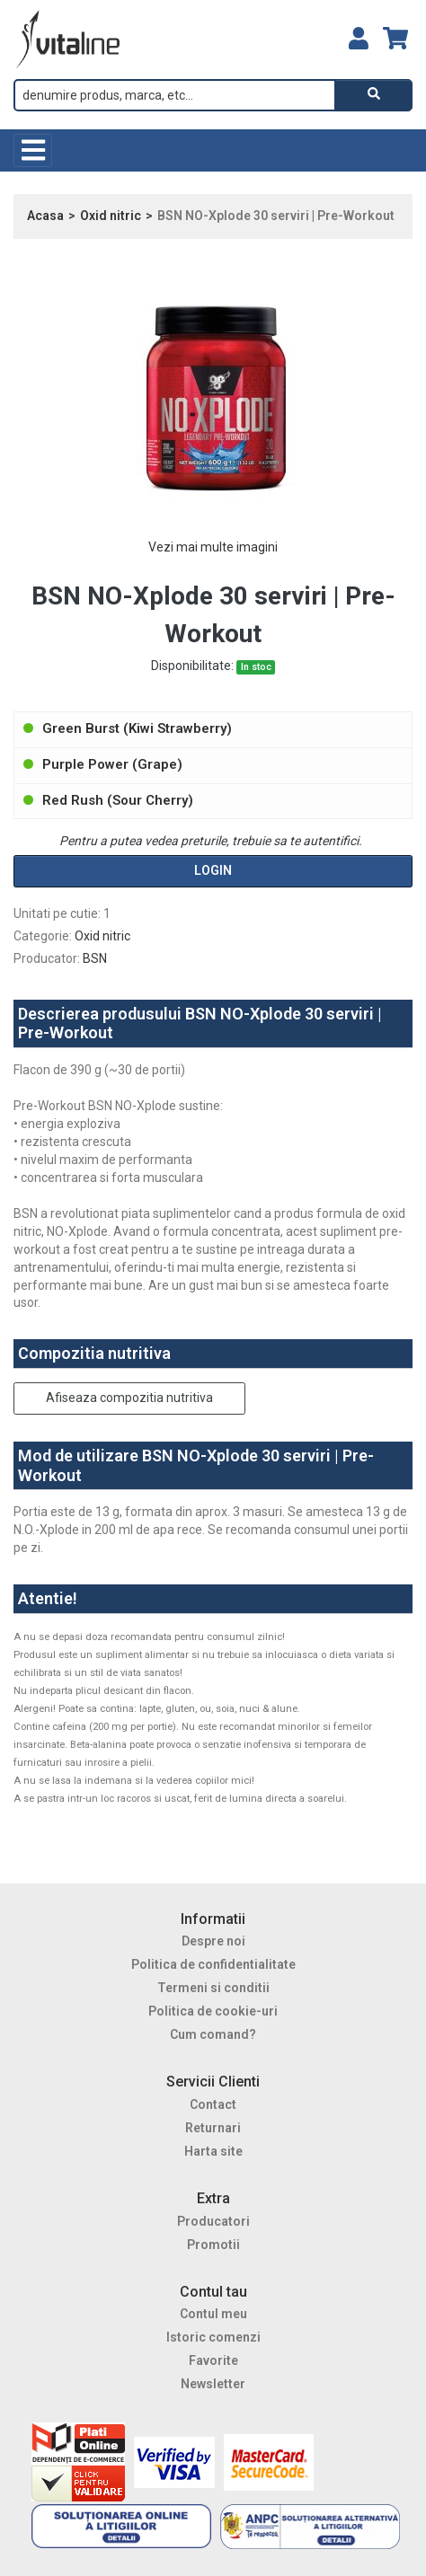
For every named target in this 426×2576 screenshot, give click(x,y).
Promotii (213, 2244)
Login (213, 870)
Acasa (45, 215)
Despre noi (213, 1941)
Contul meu (213, 2314)
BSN (95, 958)
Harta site (213, 2151)
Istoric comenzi (213, 2337)
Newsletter (213, 2384)
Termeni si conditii (213, 1988)
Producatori (213, 2221)
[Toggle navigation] (32, 150)
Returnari (213, 2128)
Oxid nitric (110, 215)
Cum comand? (213, 2034)
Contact (213, 2104)
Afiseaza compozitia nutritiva (129, 1397)
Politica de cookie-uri (213, 2011)
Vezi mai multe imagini (213, 547)
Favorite (213, 2360)
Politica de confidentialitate (213, 1964)
